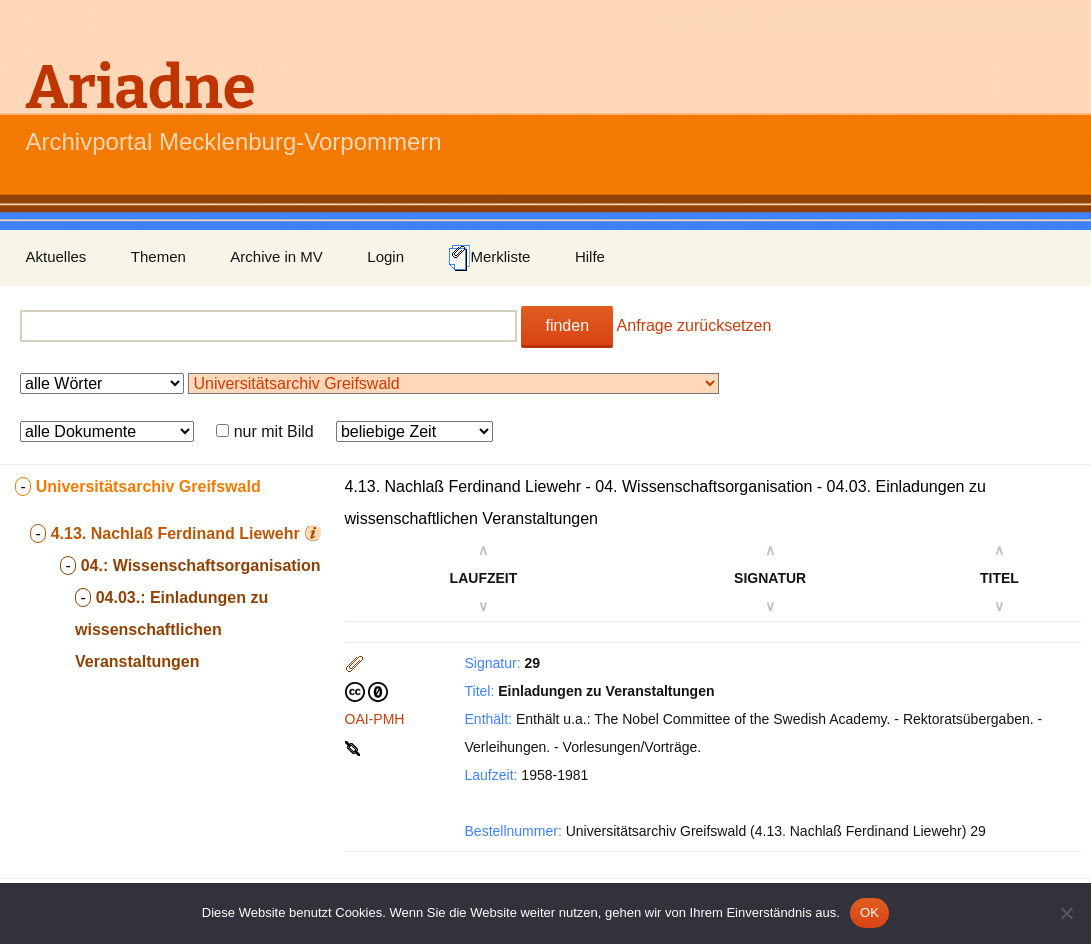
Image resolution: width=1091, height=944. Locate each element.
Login (385, 256)
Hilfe (590, 256)
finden (567, 325)
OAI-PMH (375, 719)
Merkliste (489, 258)
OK (869, 912)
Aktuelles (56, 256)
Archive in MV (276, 256)
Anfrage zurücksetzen (694, 325)
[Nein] (1066, 913)
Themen (158, 256)
